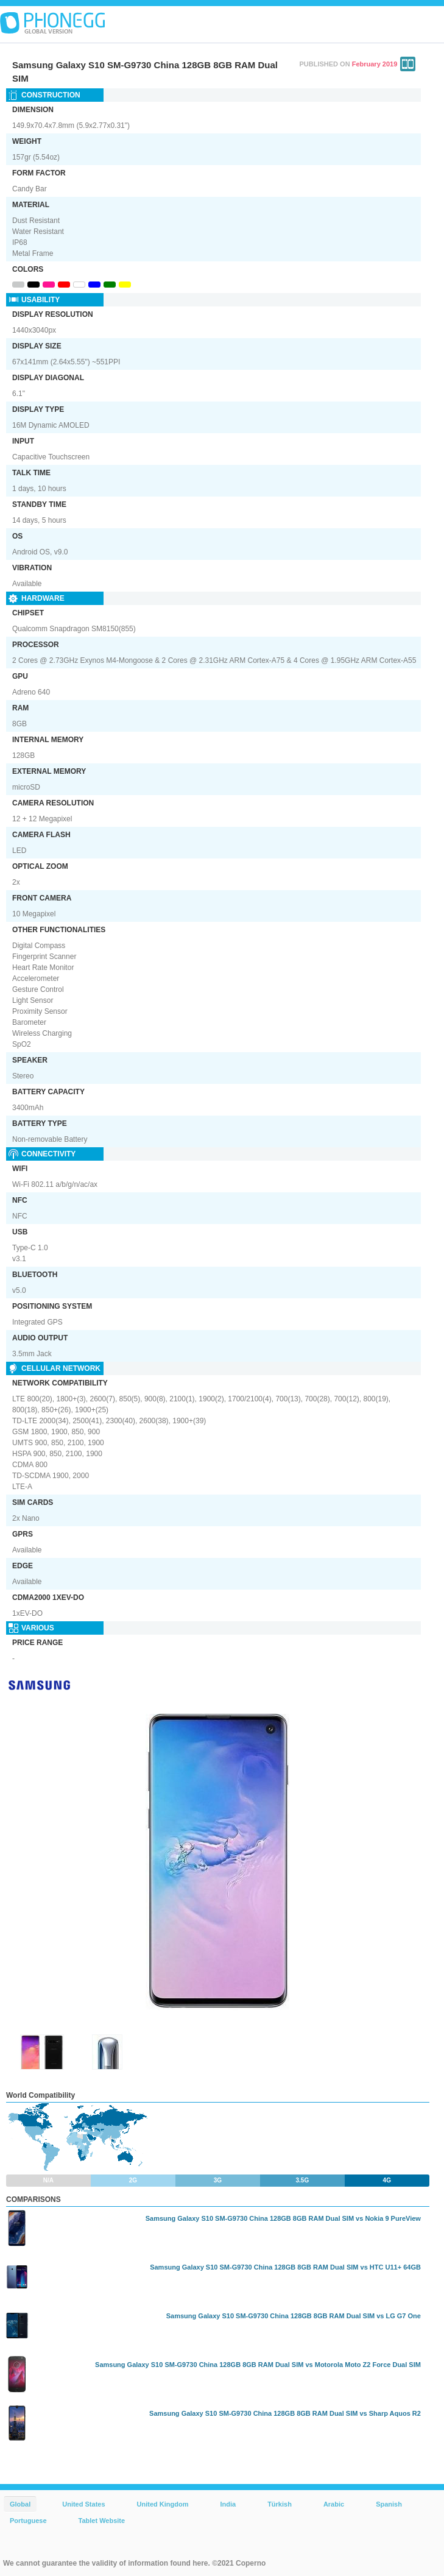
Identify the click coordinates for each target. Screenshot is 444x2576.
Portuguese (28, 2520)
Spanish (389, 2504)
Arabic (333, 2504)
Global (20, 2504)
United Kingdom (163, 2504)
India (228, 2504)
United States (83, 2504)
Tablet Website (102, 2520)
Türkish (279, 2504)
